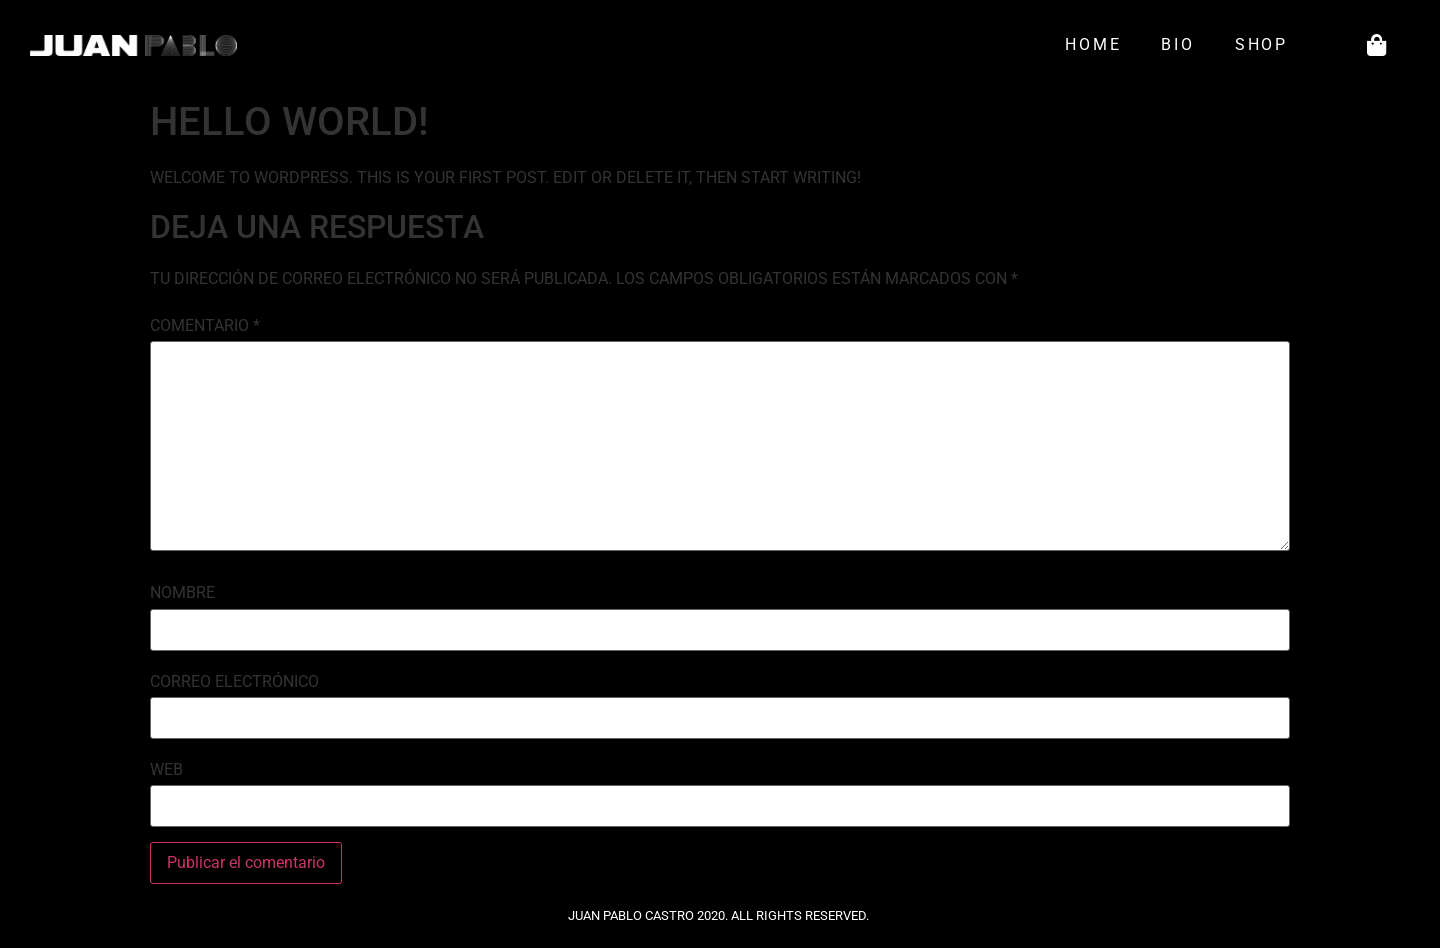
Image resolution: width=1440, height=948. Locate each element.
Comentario (205, 326)
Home (1093, 44)
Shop (1266, 45)
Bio (1177, 44)
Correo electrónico (234, 682)
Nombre (182, 593)
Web (166, 770)
